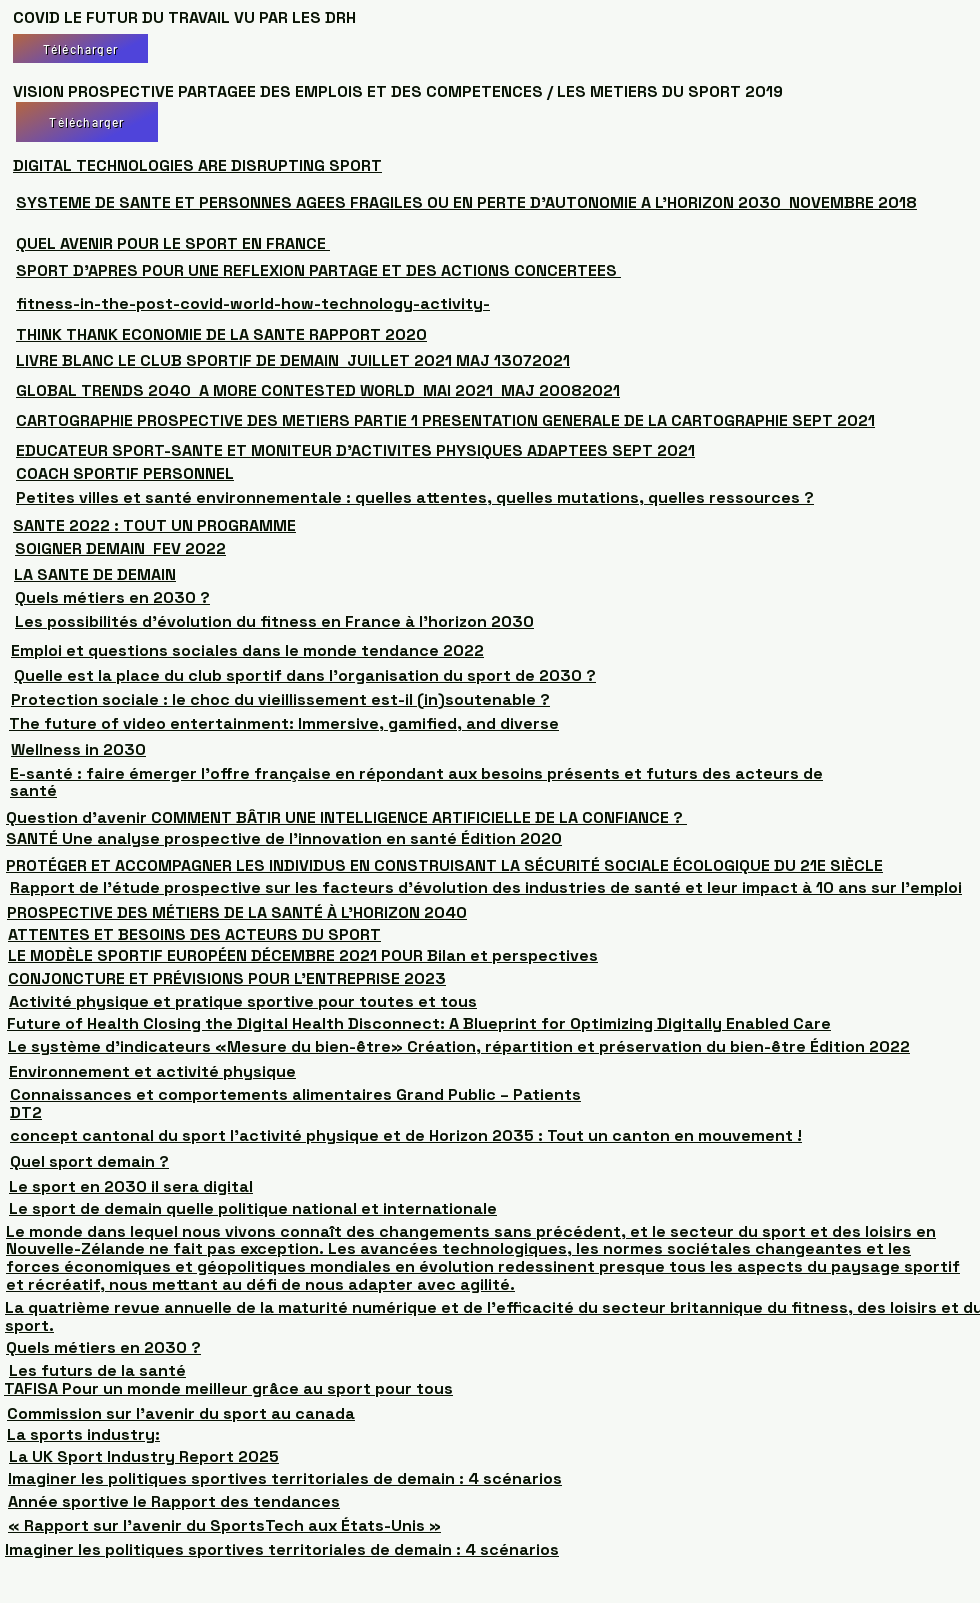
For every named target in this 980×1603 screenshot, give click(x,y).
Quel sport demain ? (89, 1161)
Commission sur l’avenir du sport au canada (181, 1413)
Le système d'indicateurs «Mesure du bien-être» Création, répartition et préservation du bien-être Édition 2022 (459, 1046)
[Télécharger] (80, 48)
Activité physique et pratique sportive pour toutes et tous (243, 1001)
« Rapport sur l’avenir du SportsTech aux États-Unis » (224, 1525)
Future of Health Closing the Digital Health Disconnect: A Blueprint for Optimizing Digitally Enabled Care (419, 1023)
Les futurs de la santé (97, 1370)
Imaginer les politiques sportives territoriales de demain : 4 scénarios (285, 1478)
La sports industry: (83, 1434)
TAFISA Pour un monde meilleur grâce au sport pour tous (228, 1388)
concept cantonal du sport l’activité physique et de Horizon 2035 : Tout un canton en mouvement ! (406, 1135)
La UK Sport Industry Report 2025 (144, 1456)
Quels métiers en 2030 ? (103, 1347)
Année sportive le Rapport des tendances (174, 1501)
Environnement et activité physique (152, 1071)
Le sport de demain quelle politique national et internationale (253, 1208)
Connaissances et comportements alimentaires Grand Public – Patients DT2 (295, 1103)
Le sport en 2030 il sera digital (131, 1186)
